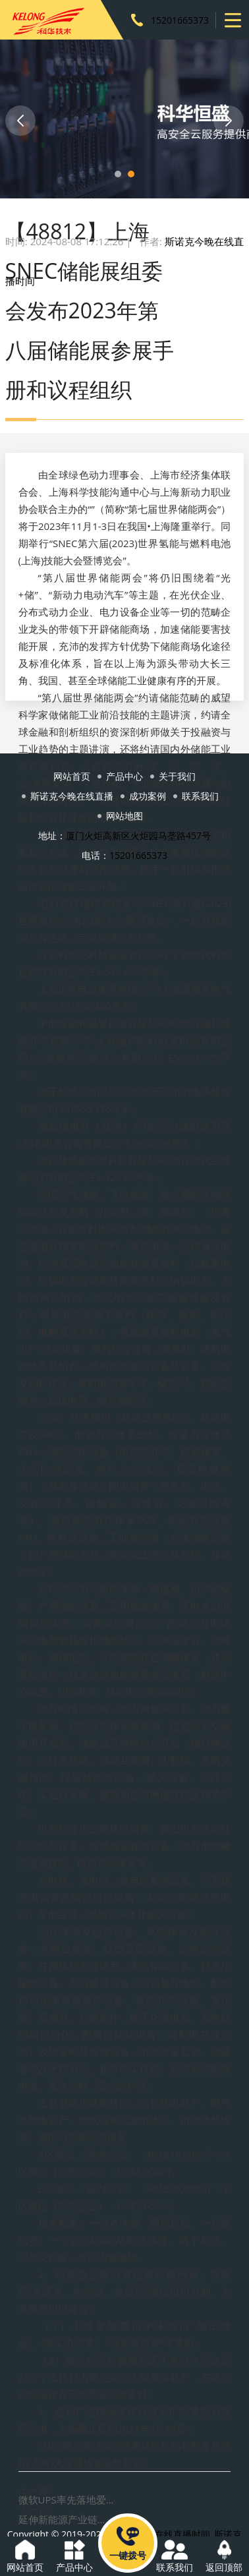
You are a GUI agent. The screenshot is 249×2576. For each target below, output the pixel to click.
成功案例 (147, 796)
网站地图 (124, 815)
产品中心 (124, 776)
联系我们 (200, 796)
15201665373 (180, 20)
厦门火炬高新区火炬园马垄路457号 (138, 835)
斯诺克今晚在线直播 (71, 796)
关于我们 (177, 776)
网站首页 (71, 776)
